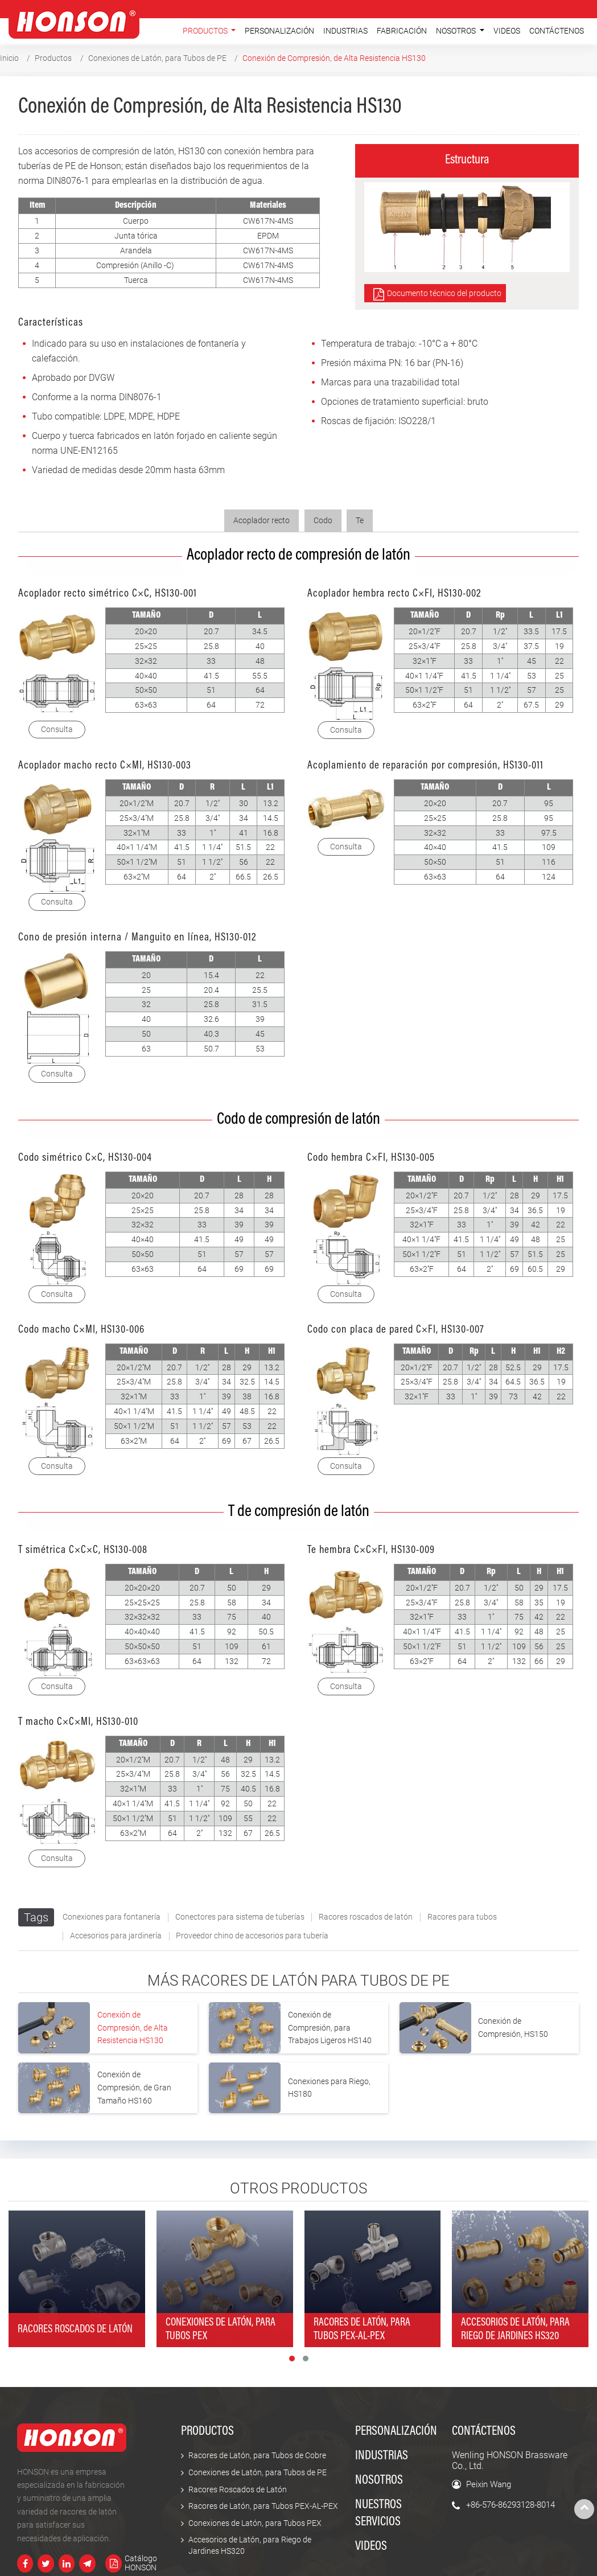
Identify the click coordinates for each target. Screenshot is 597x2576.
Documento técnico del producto (444, 293)
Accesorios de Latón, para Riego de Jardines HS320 (249, 2546)
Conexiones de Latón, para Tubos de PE (157, 58)
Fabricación (402, 31)
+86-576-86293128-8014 (510, 2505)
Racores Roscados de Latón (237, 2490)
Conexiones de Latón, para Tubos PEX (255, 2523)
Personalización (279, 31)
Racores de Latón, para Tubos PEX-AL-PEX (263, 2506)
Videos (506, 31)
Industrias (345, 31)
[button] (292, 2358)
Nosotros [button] (456, 31)
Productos (53, 58)
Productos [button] (206, 31)
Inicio (9, 58)
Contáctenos (556, 31)
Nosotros (379, 2481)
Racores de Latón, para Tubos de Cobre (257, 2456)
